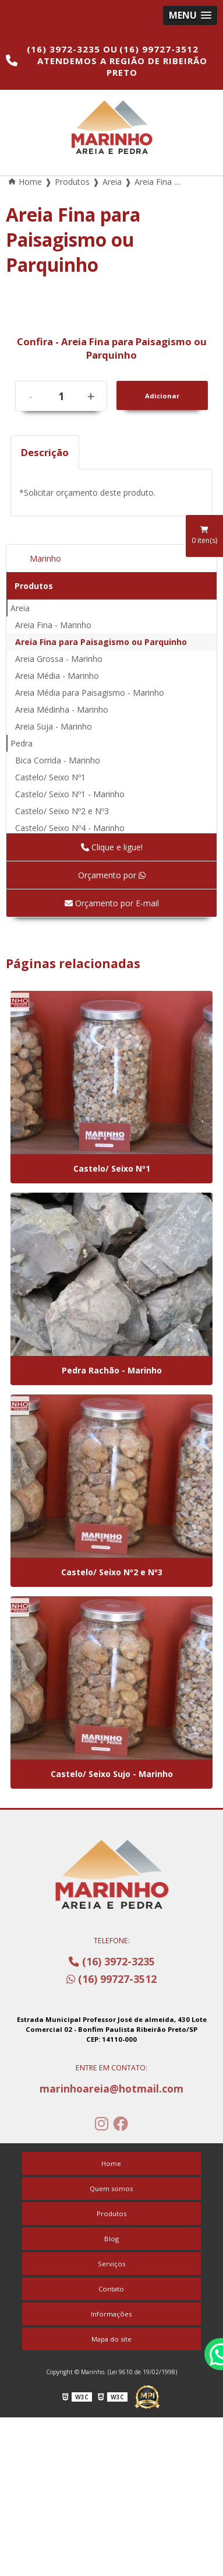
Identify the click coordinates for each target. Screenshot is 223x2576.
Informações (111, 2313)
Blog (111, 2238)
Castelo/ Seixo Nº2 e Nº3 (62, 810)
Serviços (111, 2263)
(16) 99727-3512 (159, 49)
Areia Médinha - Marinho (61, 709)
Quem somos (111, 2188)
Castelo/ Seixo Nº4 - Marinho (70, 827)
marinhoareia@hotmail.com (111, 2088)
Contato (111, 2288)
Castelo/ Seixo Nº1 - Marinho (70, 794)
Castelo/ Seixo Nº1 (50, 777)
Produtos (34, 585)
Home (111, 2163)
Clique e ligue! (112, 847)
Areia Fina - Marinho (53, 624)
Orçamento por (112, 875)
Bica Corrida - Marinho (57, 760)
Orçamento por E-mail (112, 903)
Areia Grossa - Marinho (58, 658)
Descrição (45, 452)
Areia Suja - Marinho (53, 726)
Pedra (21, 743)
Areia (20, 608)
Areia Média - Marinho (57, 675)
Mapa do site (111, 2339)
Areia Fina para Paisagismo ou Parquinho (101, 641)
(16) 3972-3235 (65, 49)
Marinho (45, 558)
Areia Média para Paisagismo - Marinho (89, 692)
